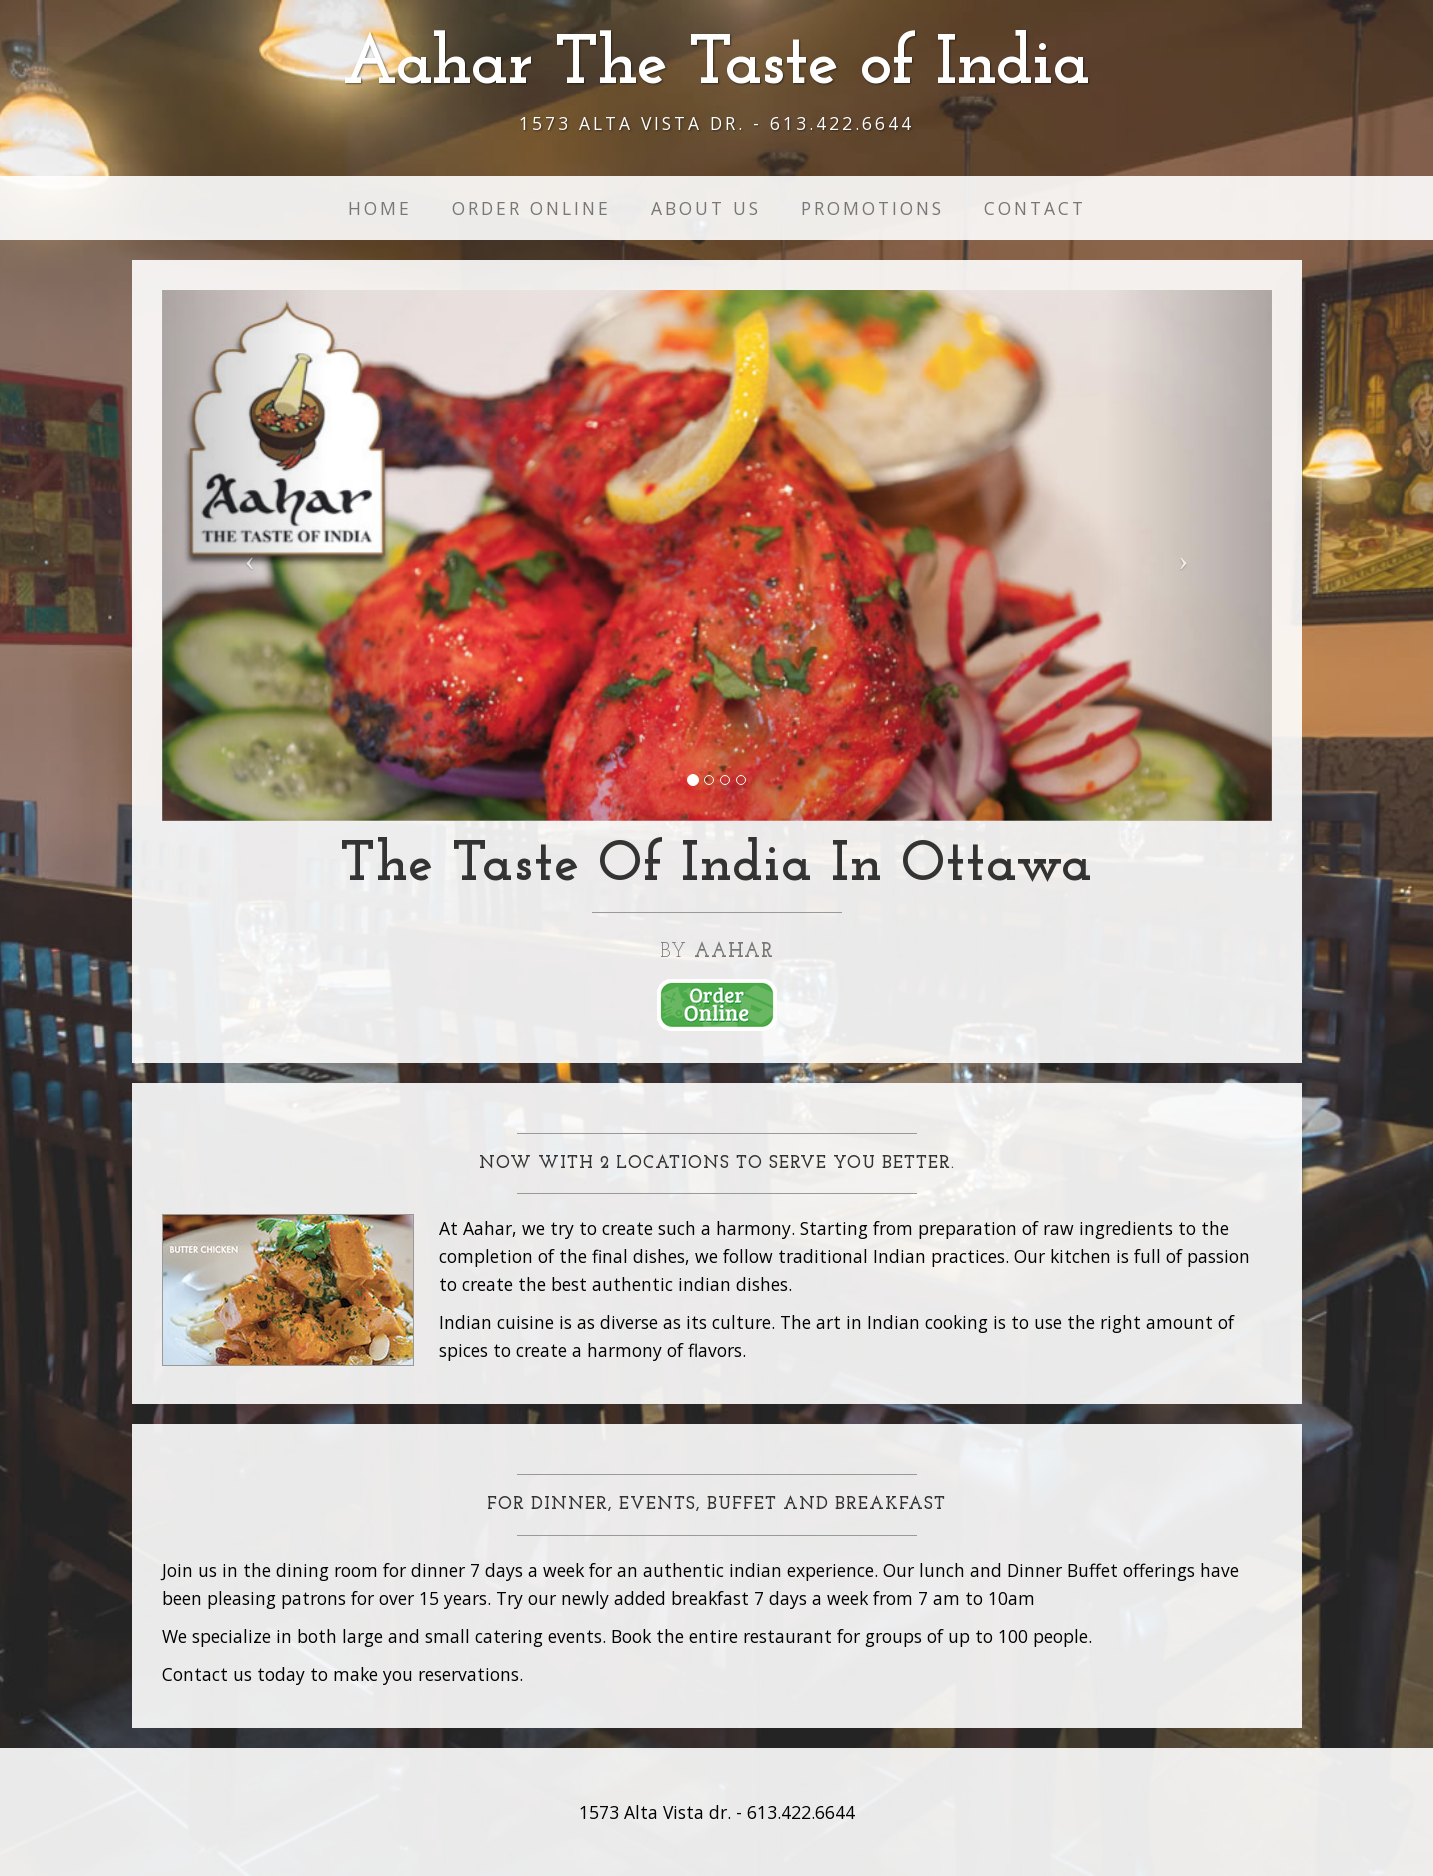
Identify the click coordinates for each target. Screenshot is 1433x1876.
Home (380, 208)
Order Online (531, 208)
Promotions (872, 208)
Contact (1035, 208)
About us (706, 208)
